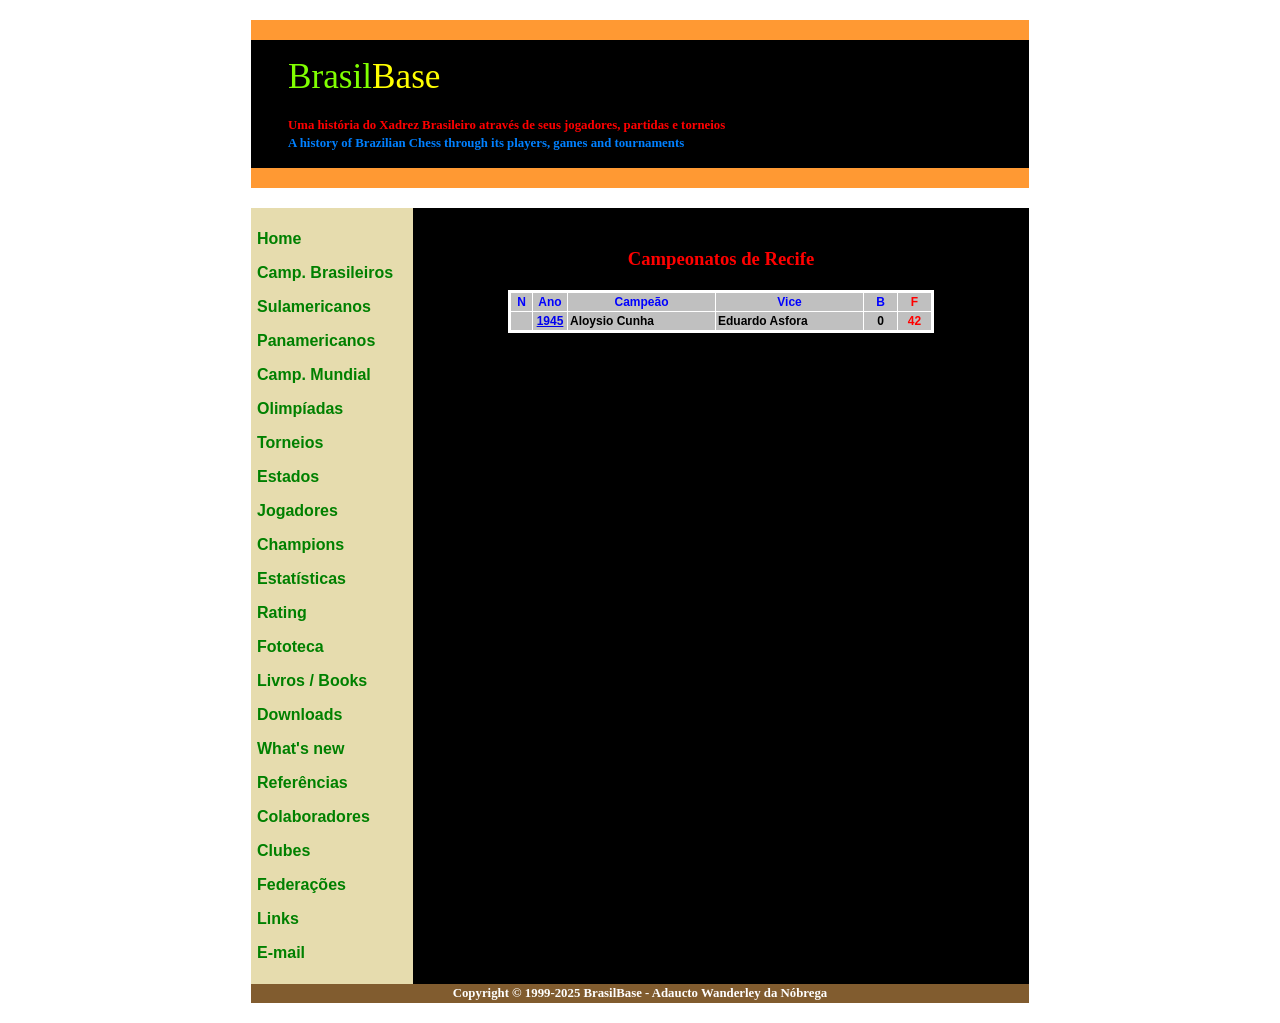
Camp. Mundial (314, 374)
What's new (300, 748)
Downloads (299, 714)
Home (279, 238)
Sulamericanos (314, 306)
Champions (300, 544)
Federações (301, 884)
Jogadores (297, 510)
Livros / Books (312, 680)
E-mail (281, 952)
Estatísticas (301, 578)
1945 (550, 321)
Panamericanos (316, 340)
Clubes (283, 850)
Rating (282, 612)
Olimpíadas (300, 408)
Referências (302, 782)
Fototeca (290, 646)
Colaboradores (313, 816)
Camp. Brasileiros (325, 272)
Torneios (290, 442)
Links (278, 918)
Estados (288, 476)
